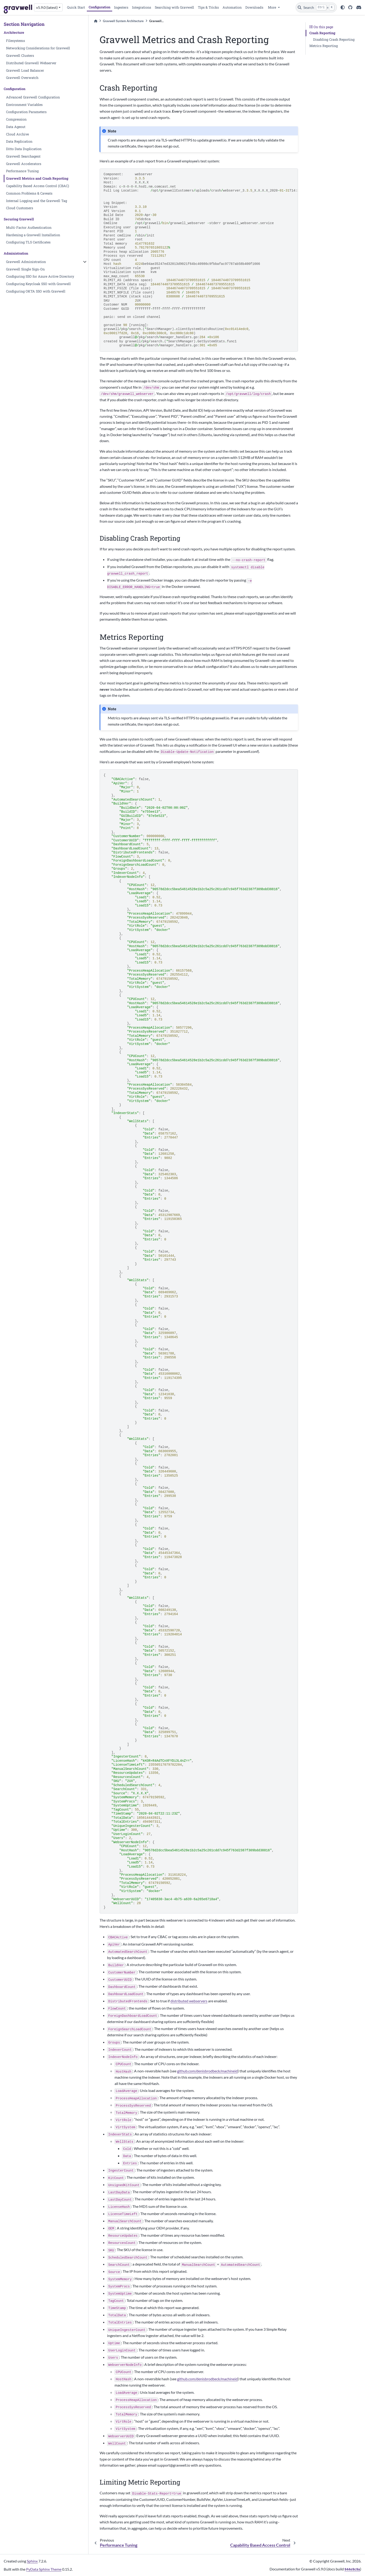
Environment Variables (24, 104)
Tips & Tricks (208, 7)
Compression (16, 119)
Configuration (99, 7)
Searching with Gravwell (174, 7)
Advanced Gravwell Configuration (33, 97)
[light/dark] (343, 7)
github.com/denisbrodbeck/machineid (207, 2071)
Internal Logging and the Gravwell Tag (36, 201)
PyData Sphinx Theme (43, 2569)
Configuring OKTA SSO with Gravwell (35, 291)
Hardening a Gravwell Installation (33, 235)
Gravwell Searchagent (23, 156)
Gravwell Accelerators (23, 164)
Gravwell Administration (26, 261)
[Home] (95, 21)
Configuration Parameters (26, 112)
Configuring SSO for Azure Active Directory (40, 276)
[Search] (316, 7)
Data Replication (19, 141)
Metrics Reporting (323, 46)
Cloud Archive (17, 134)
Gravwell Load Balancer (25, 70)
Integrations (141, 7)
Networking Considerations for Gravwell (38, 48)
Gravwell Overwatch (22, 77)
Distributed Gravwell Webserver (31, 63)
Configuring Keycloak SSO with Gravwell (38, 284)
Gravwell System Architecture (123, 21)
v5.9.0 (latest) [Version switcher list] (47, 7)
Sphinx (32, 2561)
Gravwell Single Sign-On (25, 269)
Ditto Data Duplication (23, 149)
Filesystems (15, 40)
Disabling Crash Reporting (334, 39)
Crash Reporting (322, 33)
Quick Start (76, 7)
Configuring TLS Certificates (28, 242)
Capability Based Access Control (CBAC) (37, 186)
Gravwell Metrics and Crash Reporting (37, 178)
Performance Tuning (22, 171)
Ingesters (121, 7)
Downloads (254, 7)
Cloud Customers (19, 208)
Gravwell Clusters (20, 55)
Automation (232, 7)
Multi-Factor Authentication (28, 227)
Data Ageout (15, 127)
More (272, 7)
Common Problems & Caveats (29, 193)
